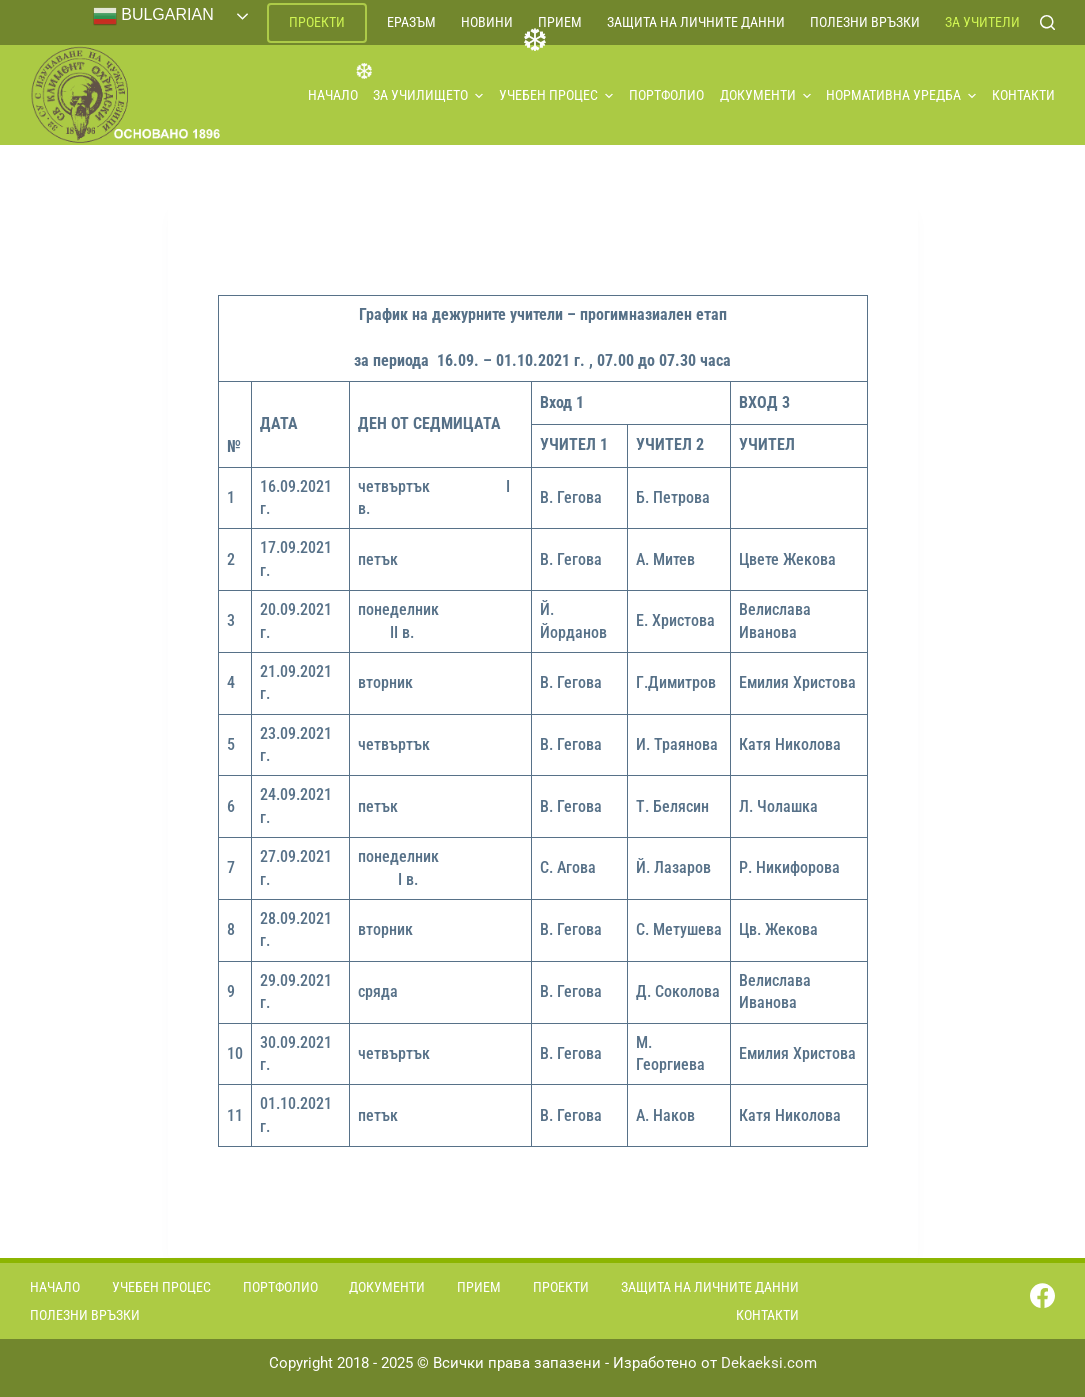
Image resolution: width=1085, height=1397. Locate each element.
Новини (487, 22)
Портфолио (666, 95)
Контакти (1023, 95)
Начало (333, 95)
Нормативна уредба (901, 95)
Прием (560, 22)
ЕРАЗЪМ (411, 22)
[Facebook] (1042, 1295)
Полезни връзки (865, 22)
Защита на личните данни (696, 22)
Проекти (317, 22)
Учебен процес (556, 95)
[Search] (1047, 22)
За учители (982, 22)
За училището (428, 95)
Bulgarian (153, 16)
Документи (765, 95)
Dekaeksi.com (769, 1363)
